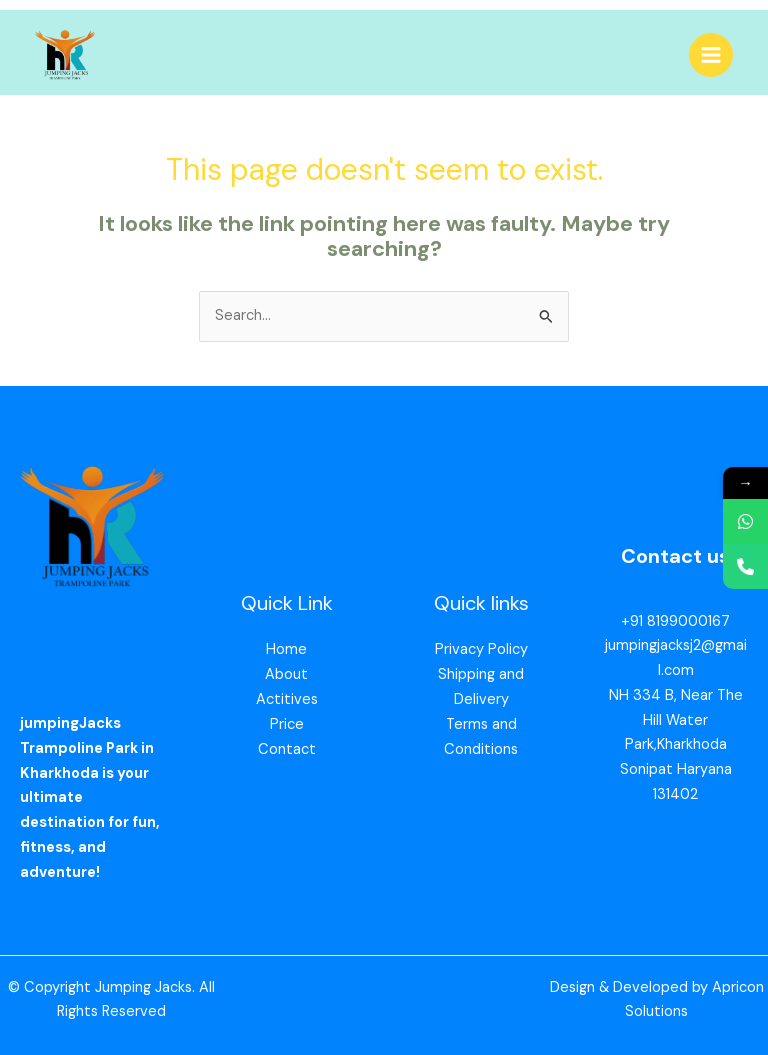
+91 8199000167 (675, 621)
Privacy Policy (481, 649)
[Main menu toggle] (711, 55)
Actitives (287, 699)
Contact (287, 749)
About (286, 674)
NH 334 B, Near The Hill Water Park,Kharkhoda (676, 720)
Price (287, 724)
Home (286, 649)
